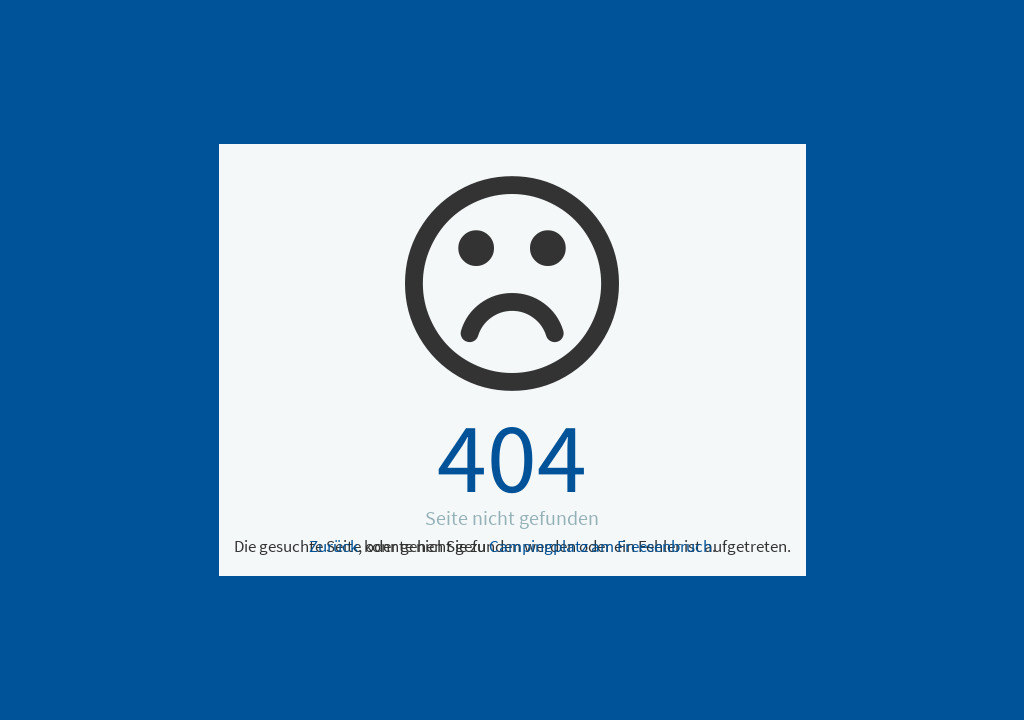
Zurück (333, 546)
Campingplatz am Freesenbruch (600, 546)
